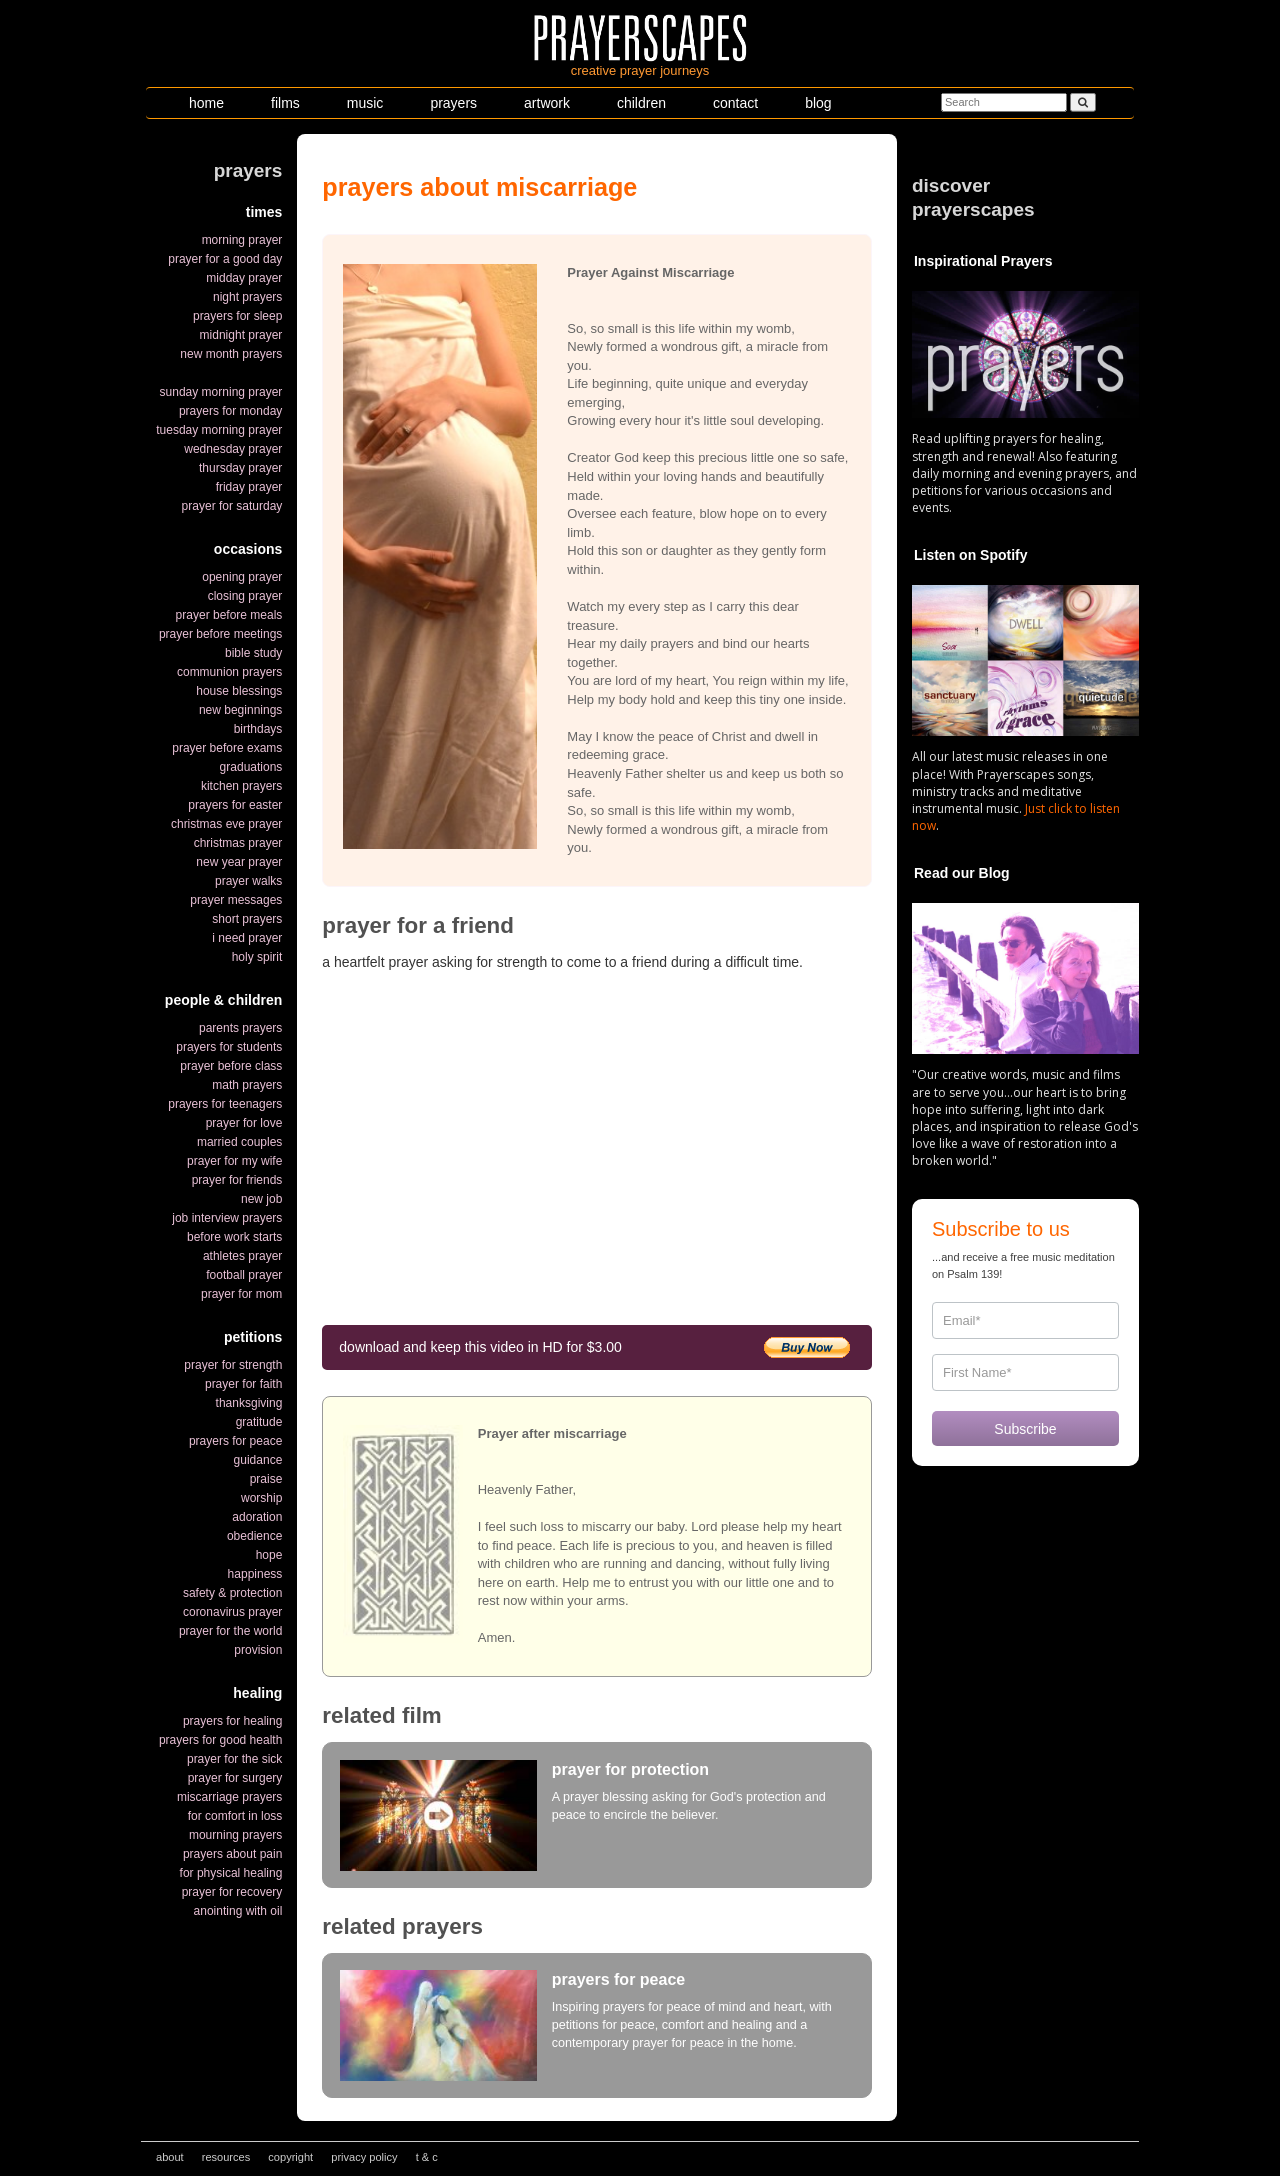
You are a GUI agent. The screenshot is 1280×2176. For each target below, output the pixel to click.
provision (258, 1650)
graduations (251, 767)
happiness (255, 1574)
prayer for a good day (225, 259)
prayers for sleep (237, 316)
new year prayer (239, 862)
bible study (253, 653)
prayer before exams (227, 748)
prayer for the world (230, 1631)
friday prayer (249, 487)
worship (261, 1498)
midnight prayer (241, 335)
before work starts (234, 1237)
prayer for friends (237, 1180)
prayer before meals (229, 615)
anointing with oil (238, 1911)
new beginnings (240, 710)
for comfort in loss (235, 1816)
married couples (239, 1142)
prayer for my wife (234, 1161)
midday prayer (244, 278)
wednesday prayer (233, 449)
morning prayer (242, 240)
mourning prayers (235, 1835)
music (365, 103)
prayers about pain (232, 1854)
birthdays (258, 729)
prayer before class (231, 1066)
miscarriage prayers (229, 1797)
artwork (547, 103)
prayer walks (248, 881)
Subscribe (1025, 1429)
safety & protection (232, 1593)
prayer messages (236, 900)
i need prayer (247, 938)
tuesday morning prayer (219, 430)
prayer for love (244, 1123)
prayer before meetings (220, 634)
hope (269, 1555)
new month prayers (231, 354)
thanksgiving (249, 1403)
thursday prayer (240, 468)
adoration (257, 1517)
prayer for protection (630, 1769)
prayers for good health (220, 1740)
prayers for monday (230, 411)
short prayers (247, 919)
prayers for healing (232, 1721)
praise (266, 1479)
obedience (254, 1536)
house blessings (239, 691)
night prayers (247, 297)
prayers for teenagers (225, 1104)
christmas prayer (238, 843)
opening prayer (242, 577)
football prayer (244, 1275)
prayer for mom (241, 1294)
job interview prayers (227, 1218)
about (170, 2157)
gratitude (259, 1422)
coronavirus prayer (232, 1612)
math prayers (247, 1085)
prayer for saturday (232, 506)
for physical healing (231, 1873)
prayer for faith (243, 1384)
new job (261, 1199)
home (206, 103)
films (285, 103)
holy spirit (257, 957)
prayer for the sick (234, 1759)
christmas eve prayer (226, 824)
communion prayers (229, 672)
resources (226, 2157)
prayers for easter (235, 805)
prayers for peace (235, 1441)
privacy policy (364, 2157)
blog (818, 103)
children (641, 103)
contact (735, 103)
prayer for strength (233, 1365)
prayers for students (229, 1047)
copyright (290, 2157)
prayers (453, 103)
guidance (258, 1460)
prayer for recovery (232, 1892)
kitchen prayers (241, 786)
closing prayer (245, 596)
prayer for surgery (235, 1778)
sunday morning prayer (221, 392)
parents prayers (240, 1028)
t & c (427, 2157)
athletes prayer (242, 1256)
